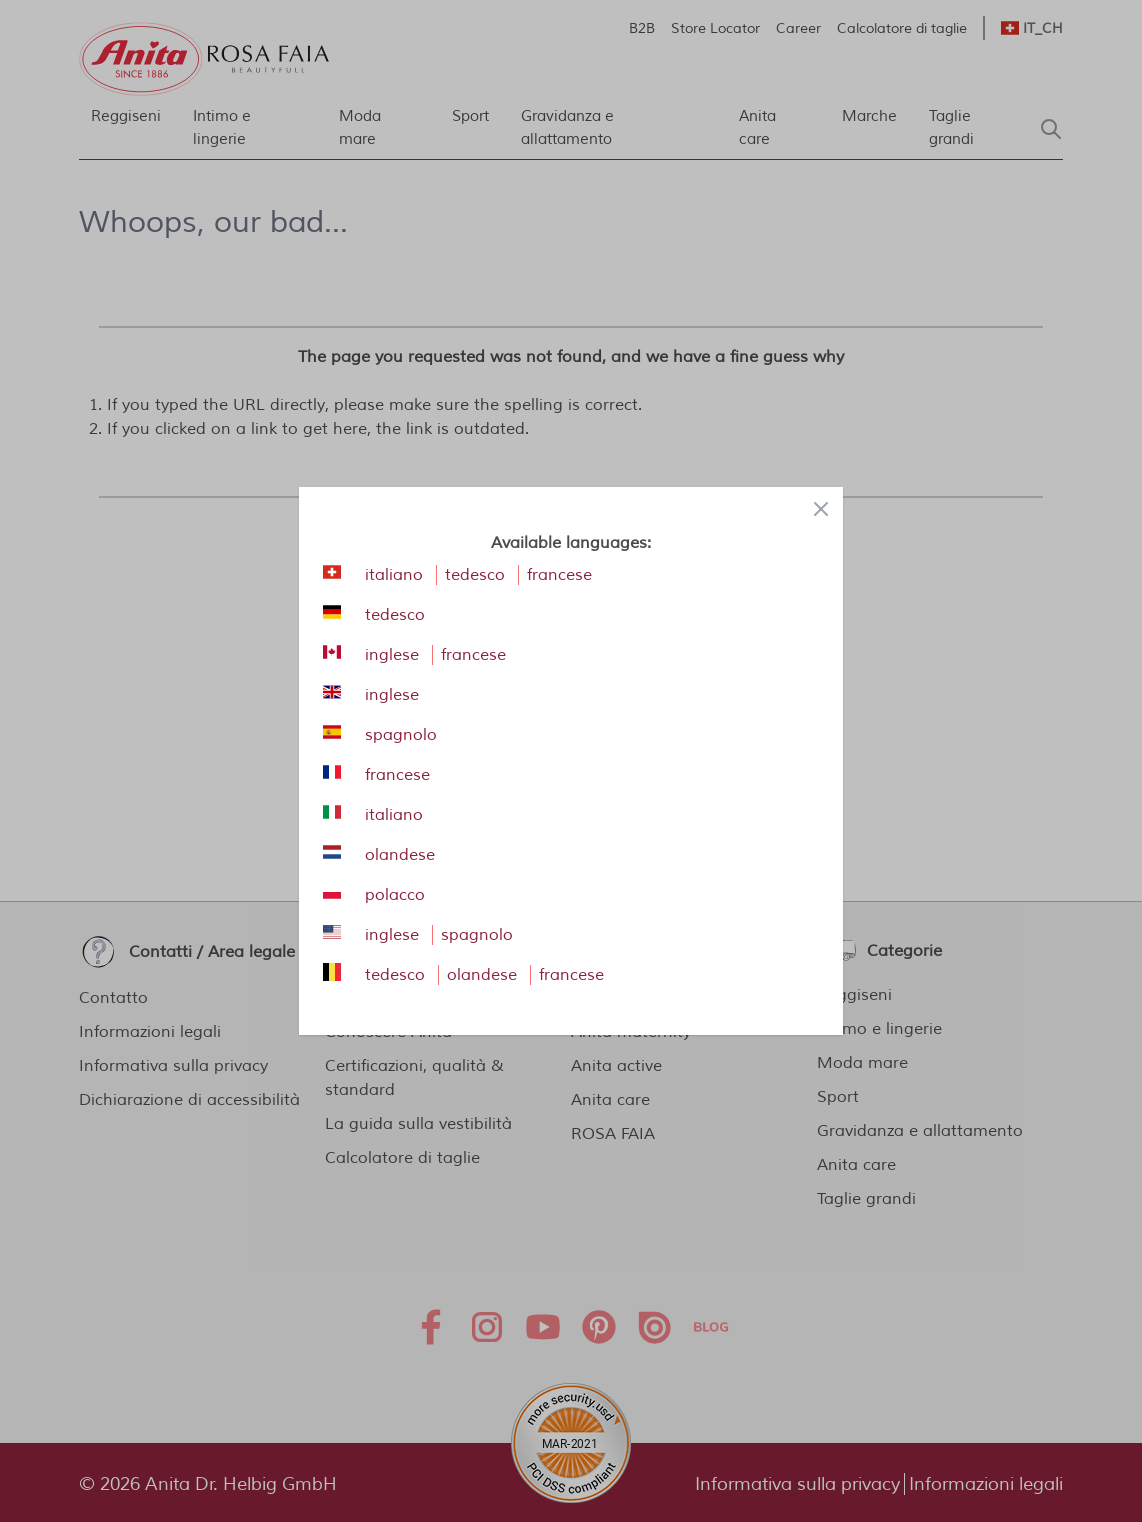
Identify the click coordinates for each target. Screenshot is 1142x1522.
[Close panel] (821, 509)
